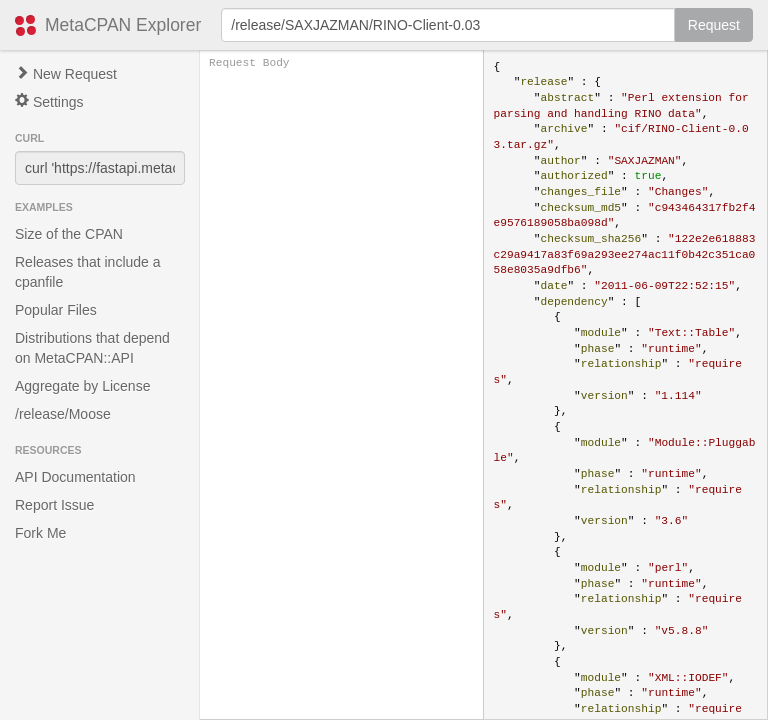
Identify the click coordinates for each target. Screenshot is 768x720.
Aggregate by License (82, 386)
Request (714, 25)
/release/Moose (63, 414)
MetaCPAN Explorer (123, 25)
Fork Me (40, 533)
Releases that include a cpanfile (88, 272)
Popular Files (56, 310)
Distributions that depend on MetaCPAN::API (92, 348)
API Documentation (75, 477)
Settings (49, 101)
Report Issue (54, 505)
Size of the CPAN (69, 234)
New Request (66, 74)
